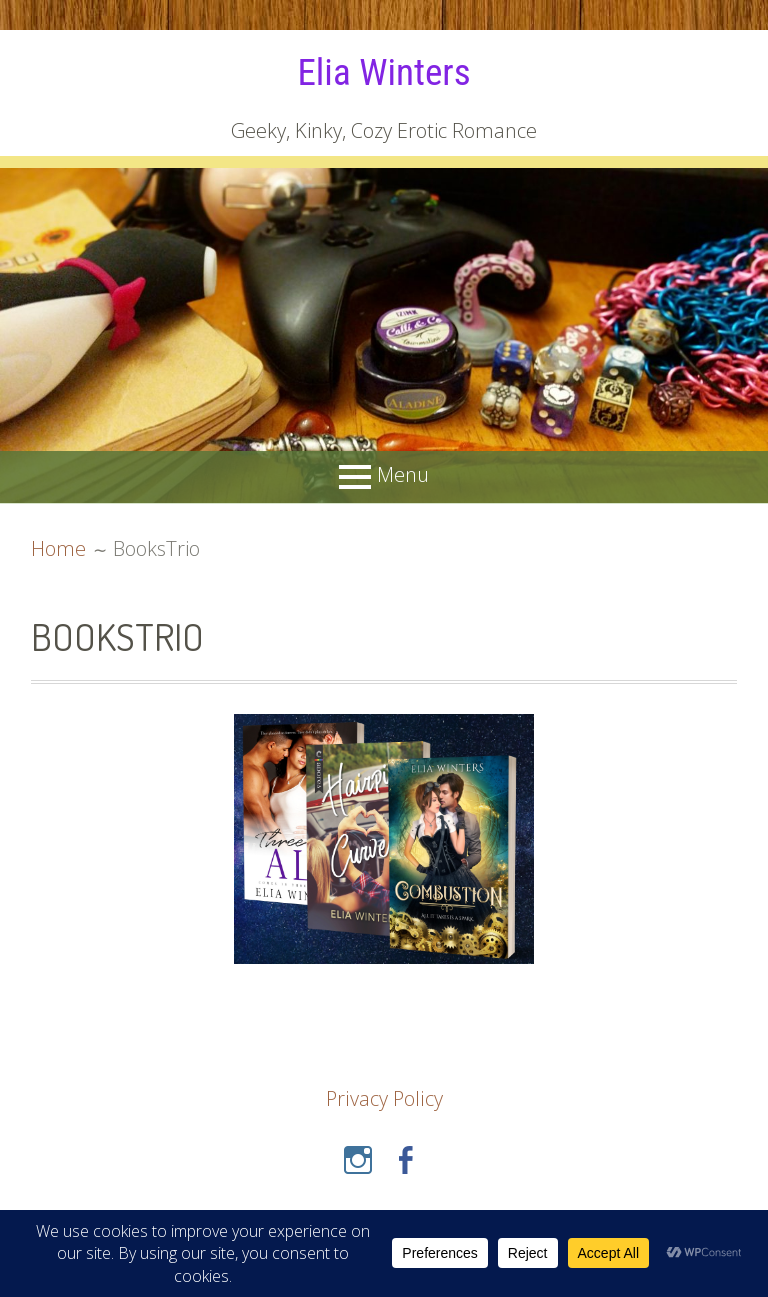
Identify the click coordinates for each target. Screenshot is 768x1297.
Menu (403, 475)
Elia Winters (383, 72)
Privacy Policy (384, 1098)
